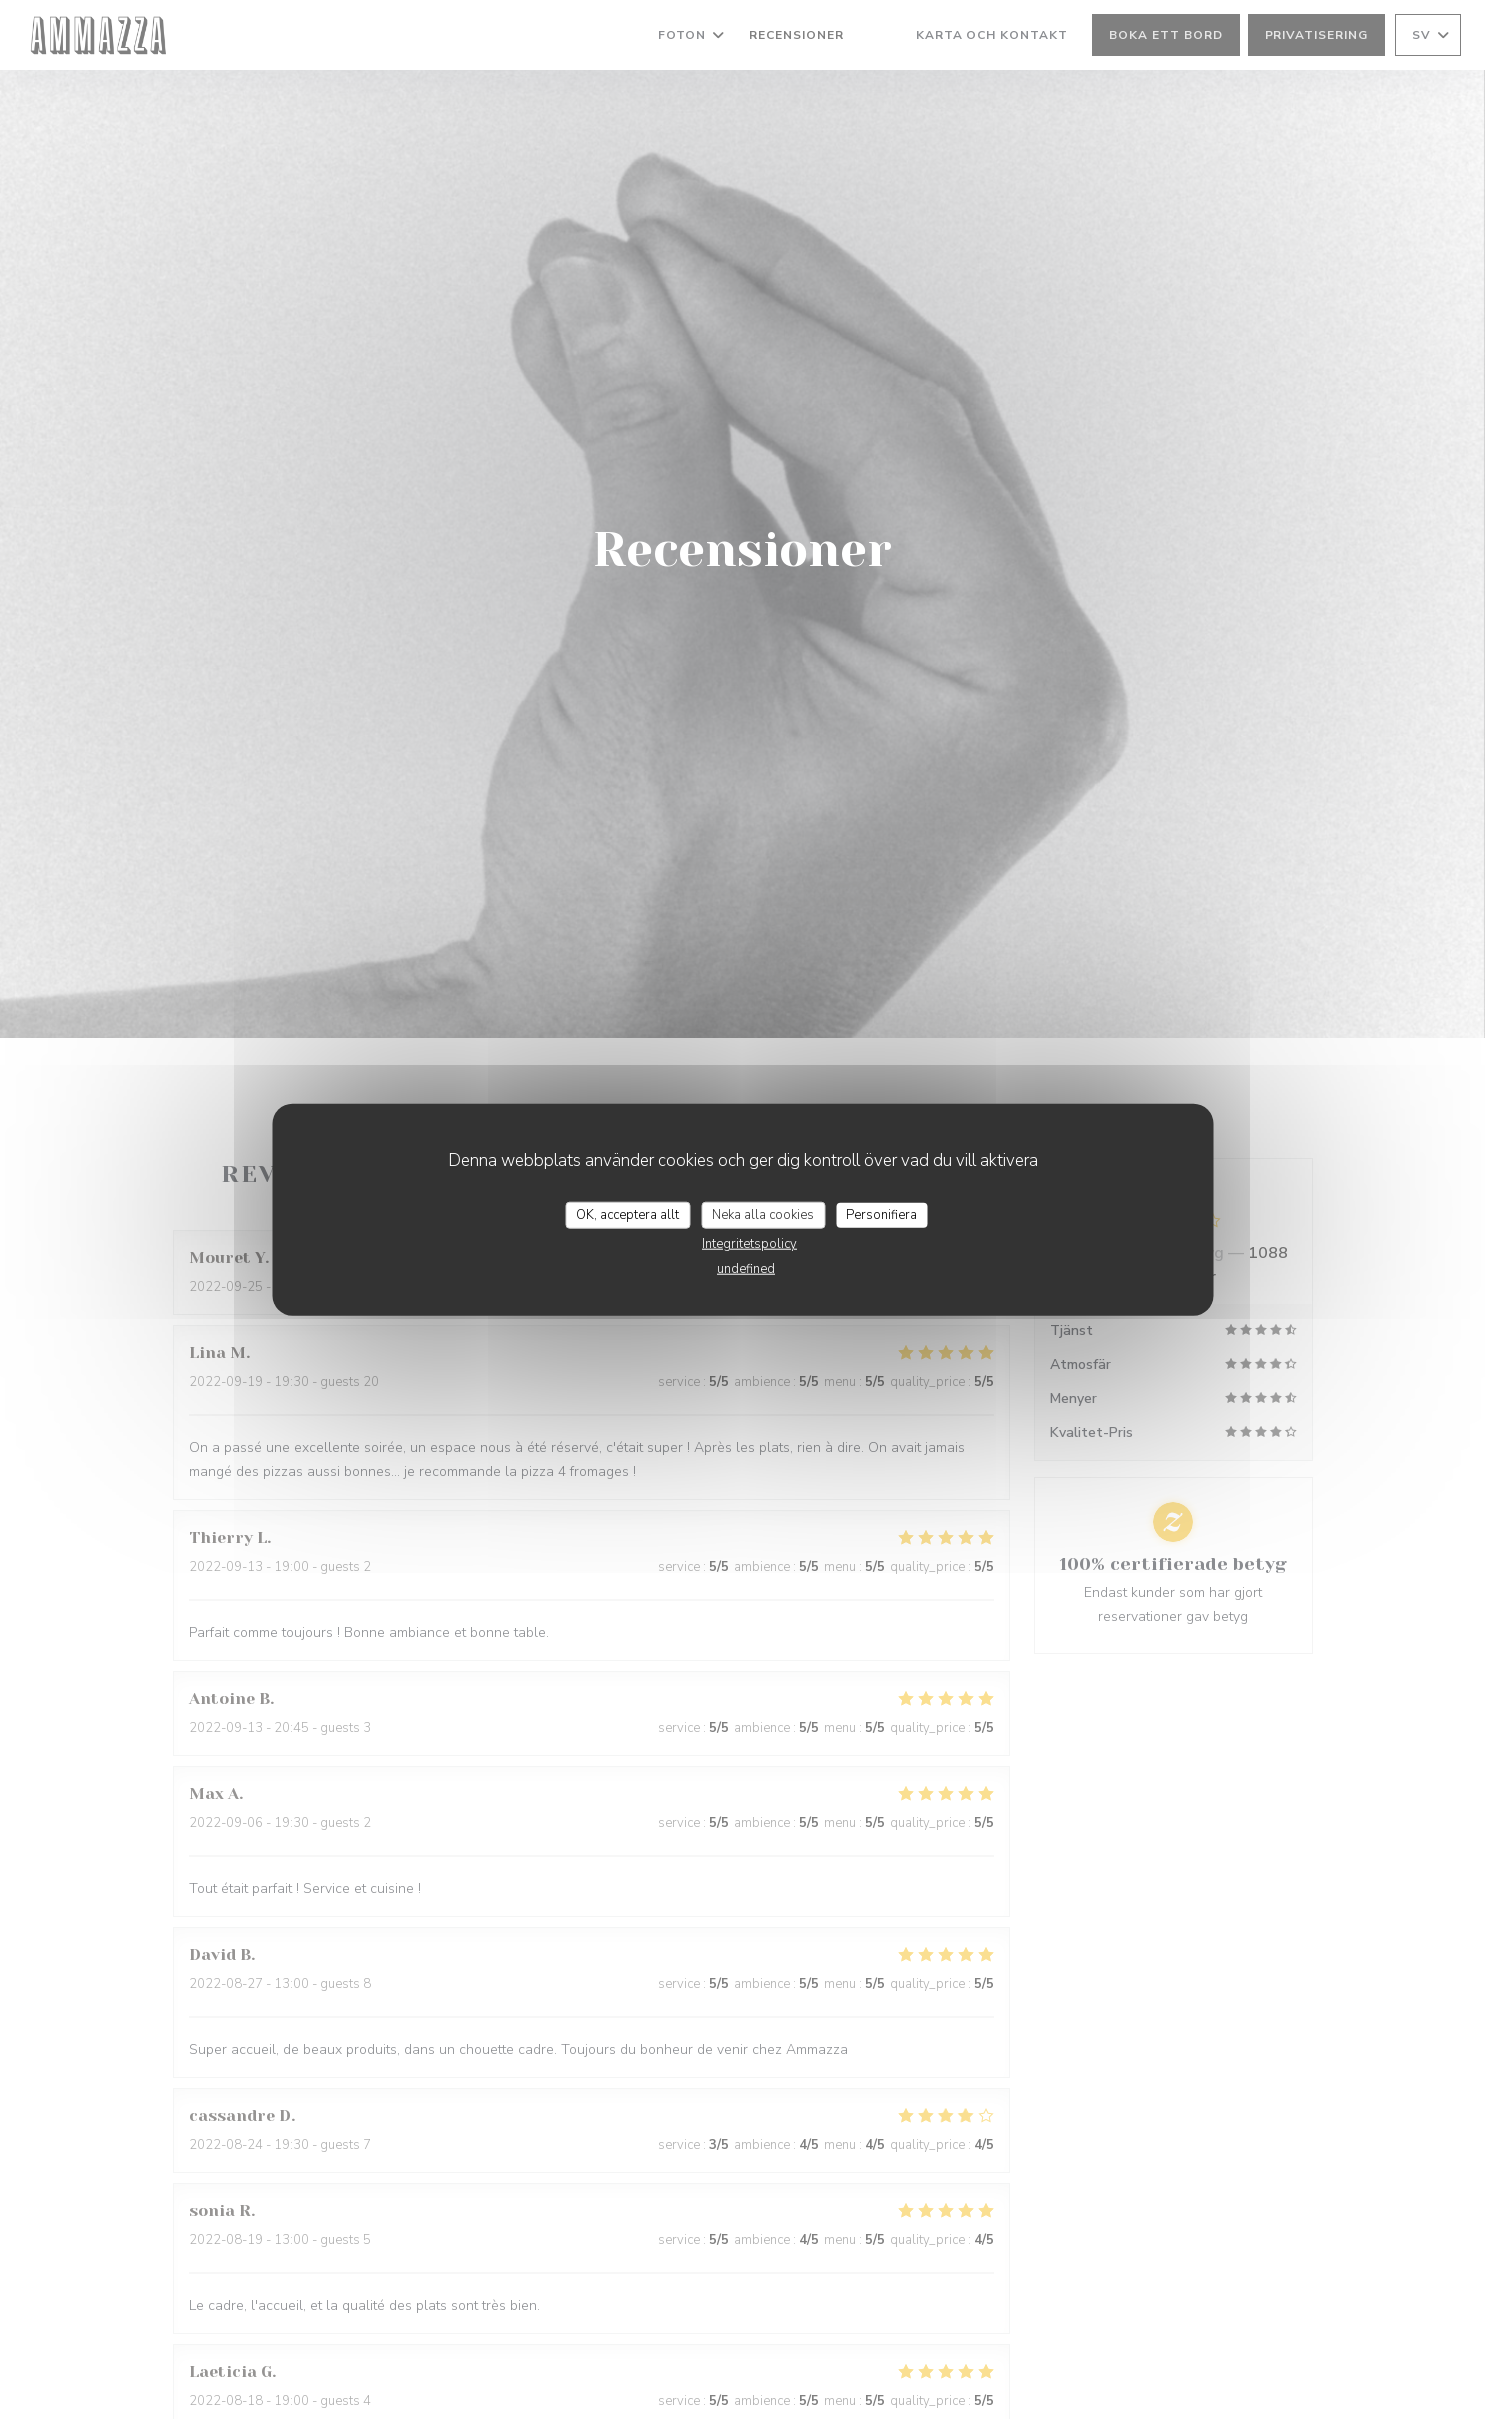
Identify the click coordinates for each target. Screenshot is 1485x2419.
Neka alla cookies (763, 1214)
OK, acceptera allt (627, 1214)
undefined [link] (746, 1269)
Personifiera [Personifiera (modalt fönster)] (881, 1214)
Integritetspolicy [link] (749, 1244)
